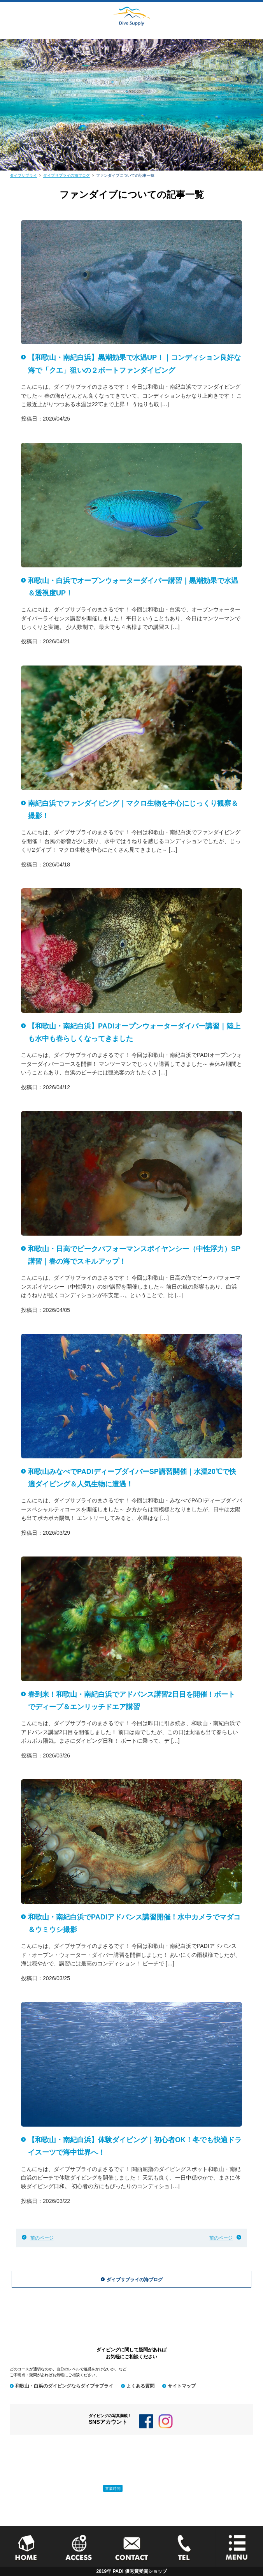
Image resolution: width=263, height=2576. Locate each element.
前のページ (42, 2238)
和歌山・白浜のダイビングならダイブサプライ (64, 2386)
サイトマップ (182, 2386)
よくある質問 (140, 2386)
